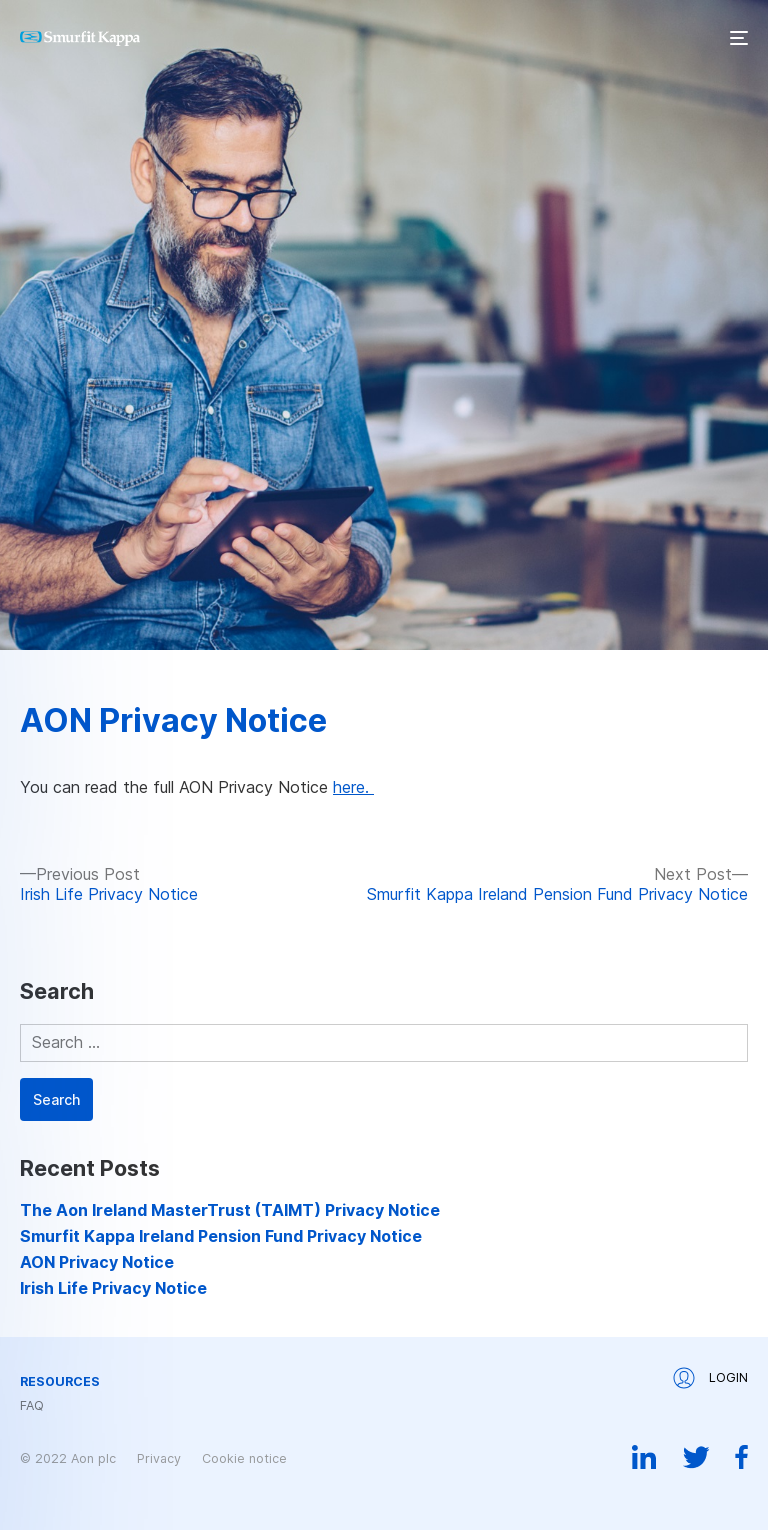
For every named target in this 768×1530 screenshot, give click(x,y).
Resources (60, 1382)
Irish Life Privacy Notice (113, 1288)
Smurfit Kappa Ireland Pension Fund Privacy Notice (221, 1236)
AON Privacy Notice (173, 720)
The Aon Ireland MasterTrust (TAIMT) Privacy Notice (230, 1210)
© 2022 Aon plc (68, 1458)
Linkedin (644, 1457)
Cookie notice (244, 1458)
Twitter (696, 1457)
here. (353, 787)
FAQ (32, 1406)
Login (710, 1378)
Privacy (159, 1458)
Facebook (741, 1457)
